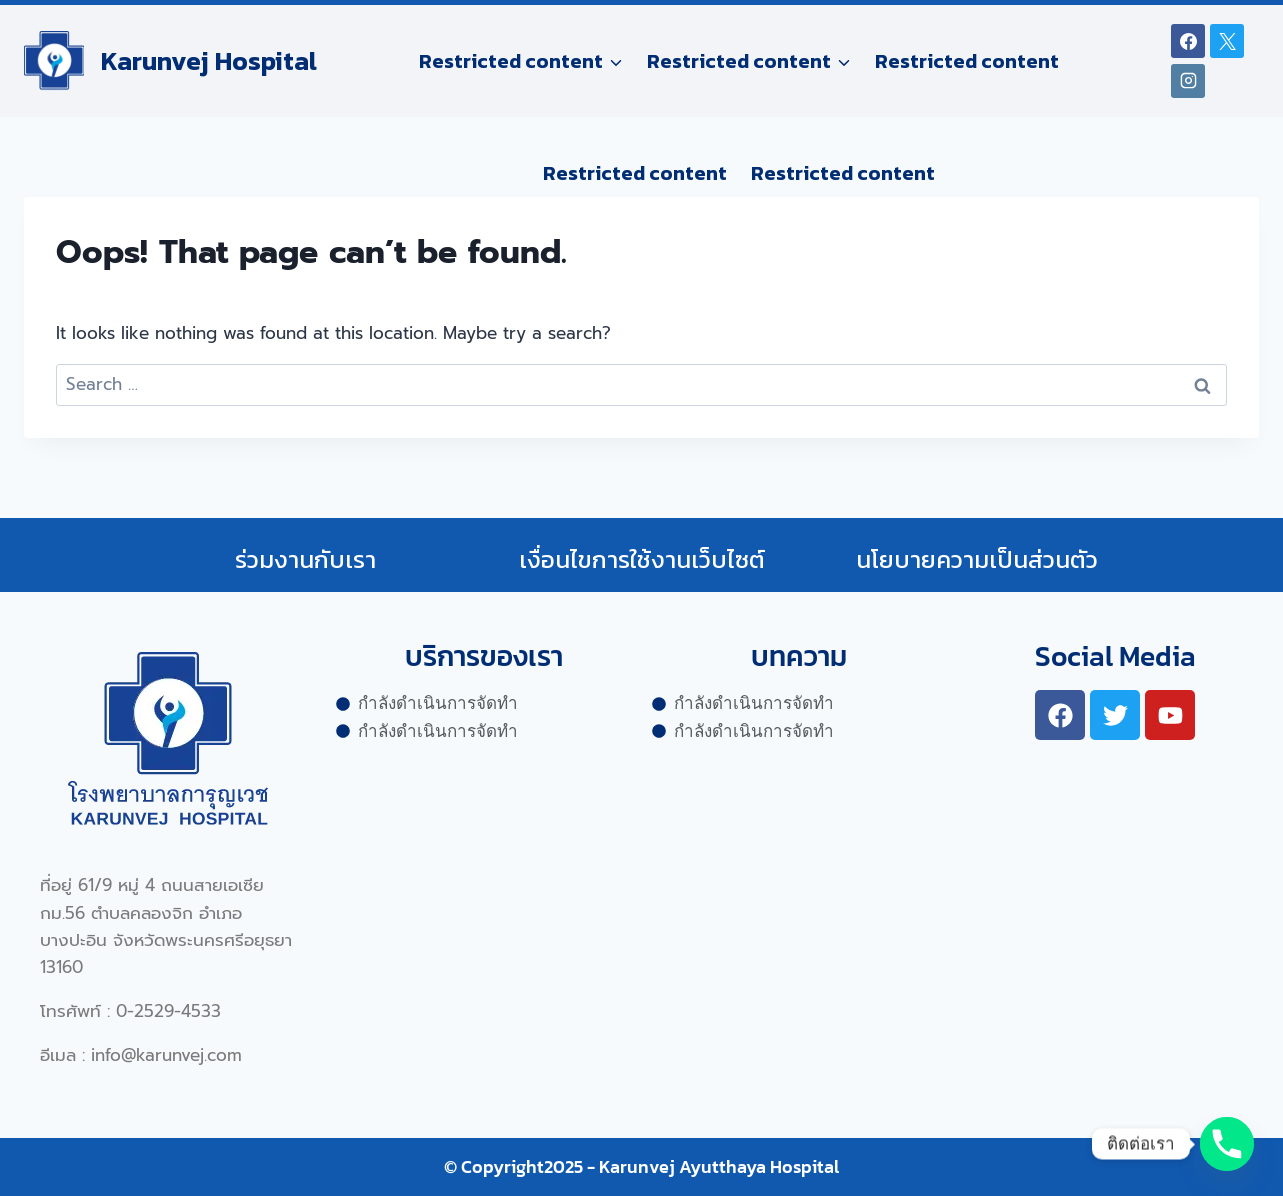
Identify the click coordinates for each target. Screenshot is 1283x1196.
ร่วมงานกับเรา (305, 559)
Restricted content (967, 61)
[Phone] (1227, 1144)
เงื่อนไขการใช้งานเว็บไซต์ (642, 559)
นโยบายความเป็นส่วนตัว (977, 559)
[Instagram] (1188, 81)
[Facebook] (1188, 41)
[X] (1227, 41)
